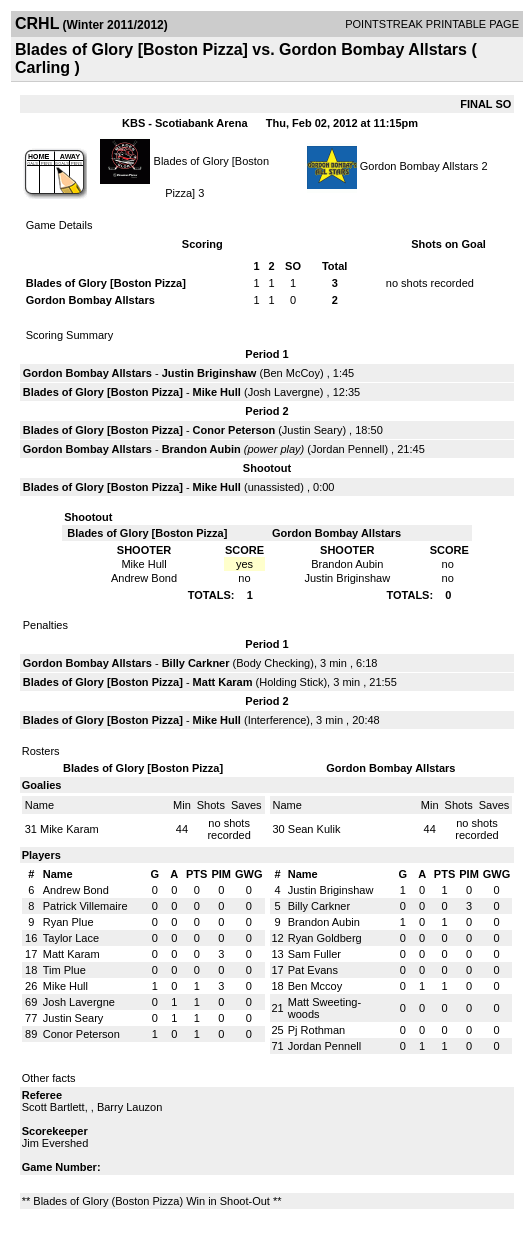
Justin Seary (312, 430)
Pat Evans (313, 970)
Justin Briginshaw (209, 373)
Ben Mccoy (315, 986)
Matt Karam (223, 682)
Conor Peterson (234, 430)
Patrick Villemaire (85, 906)
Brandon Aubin (201, 449)
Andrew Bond (76, 890)
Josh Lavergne (284, 392)
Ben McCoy (291, 373)
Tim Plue (64, 970)
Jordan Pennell (347, 449)
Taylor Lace (71, 938)
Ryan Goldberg (325, 938)
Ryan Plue (68, 922)
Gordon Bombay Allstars (419, 166)
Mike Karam (69, 829)
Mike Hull (217, 392)
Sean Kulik (314, 829)
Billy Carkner (196, 663)
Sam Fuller (314, 954)
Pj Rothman (316, 1030)
